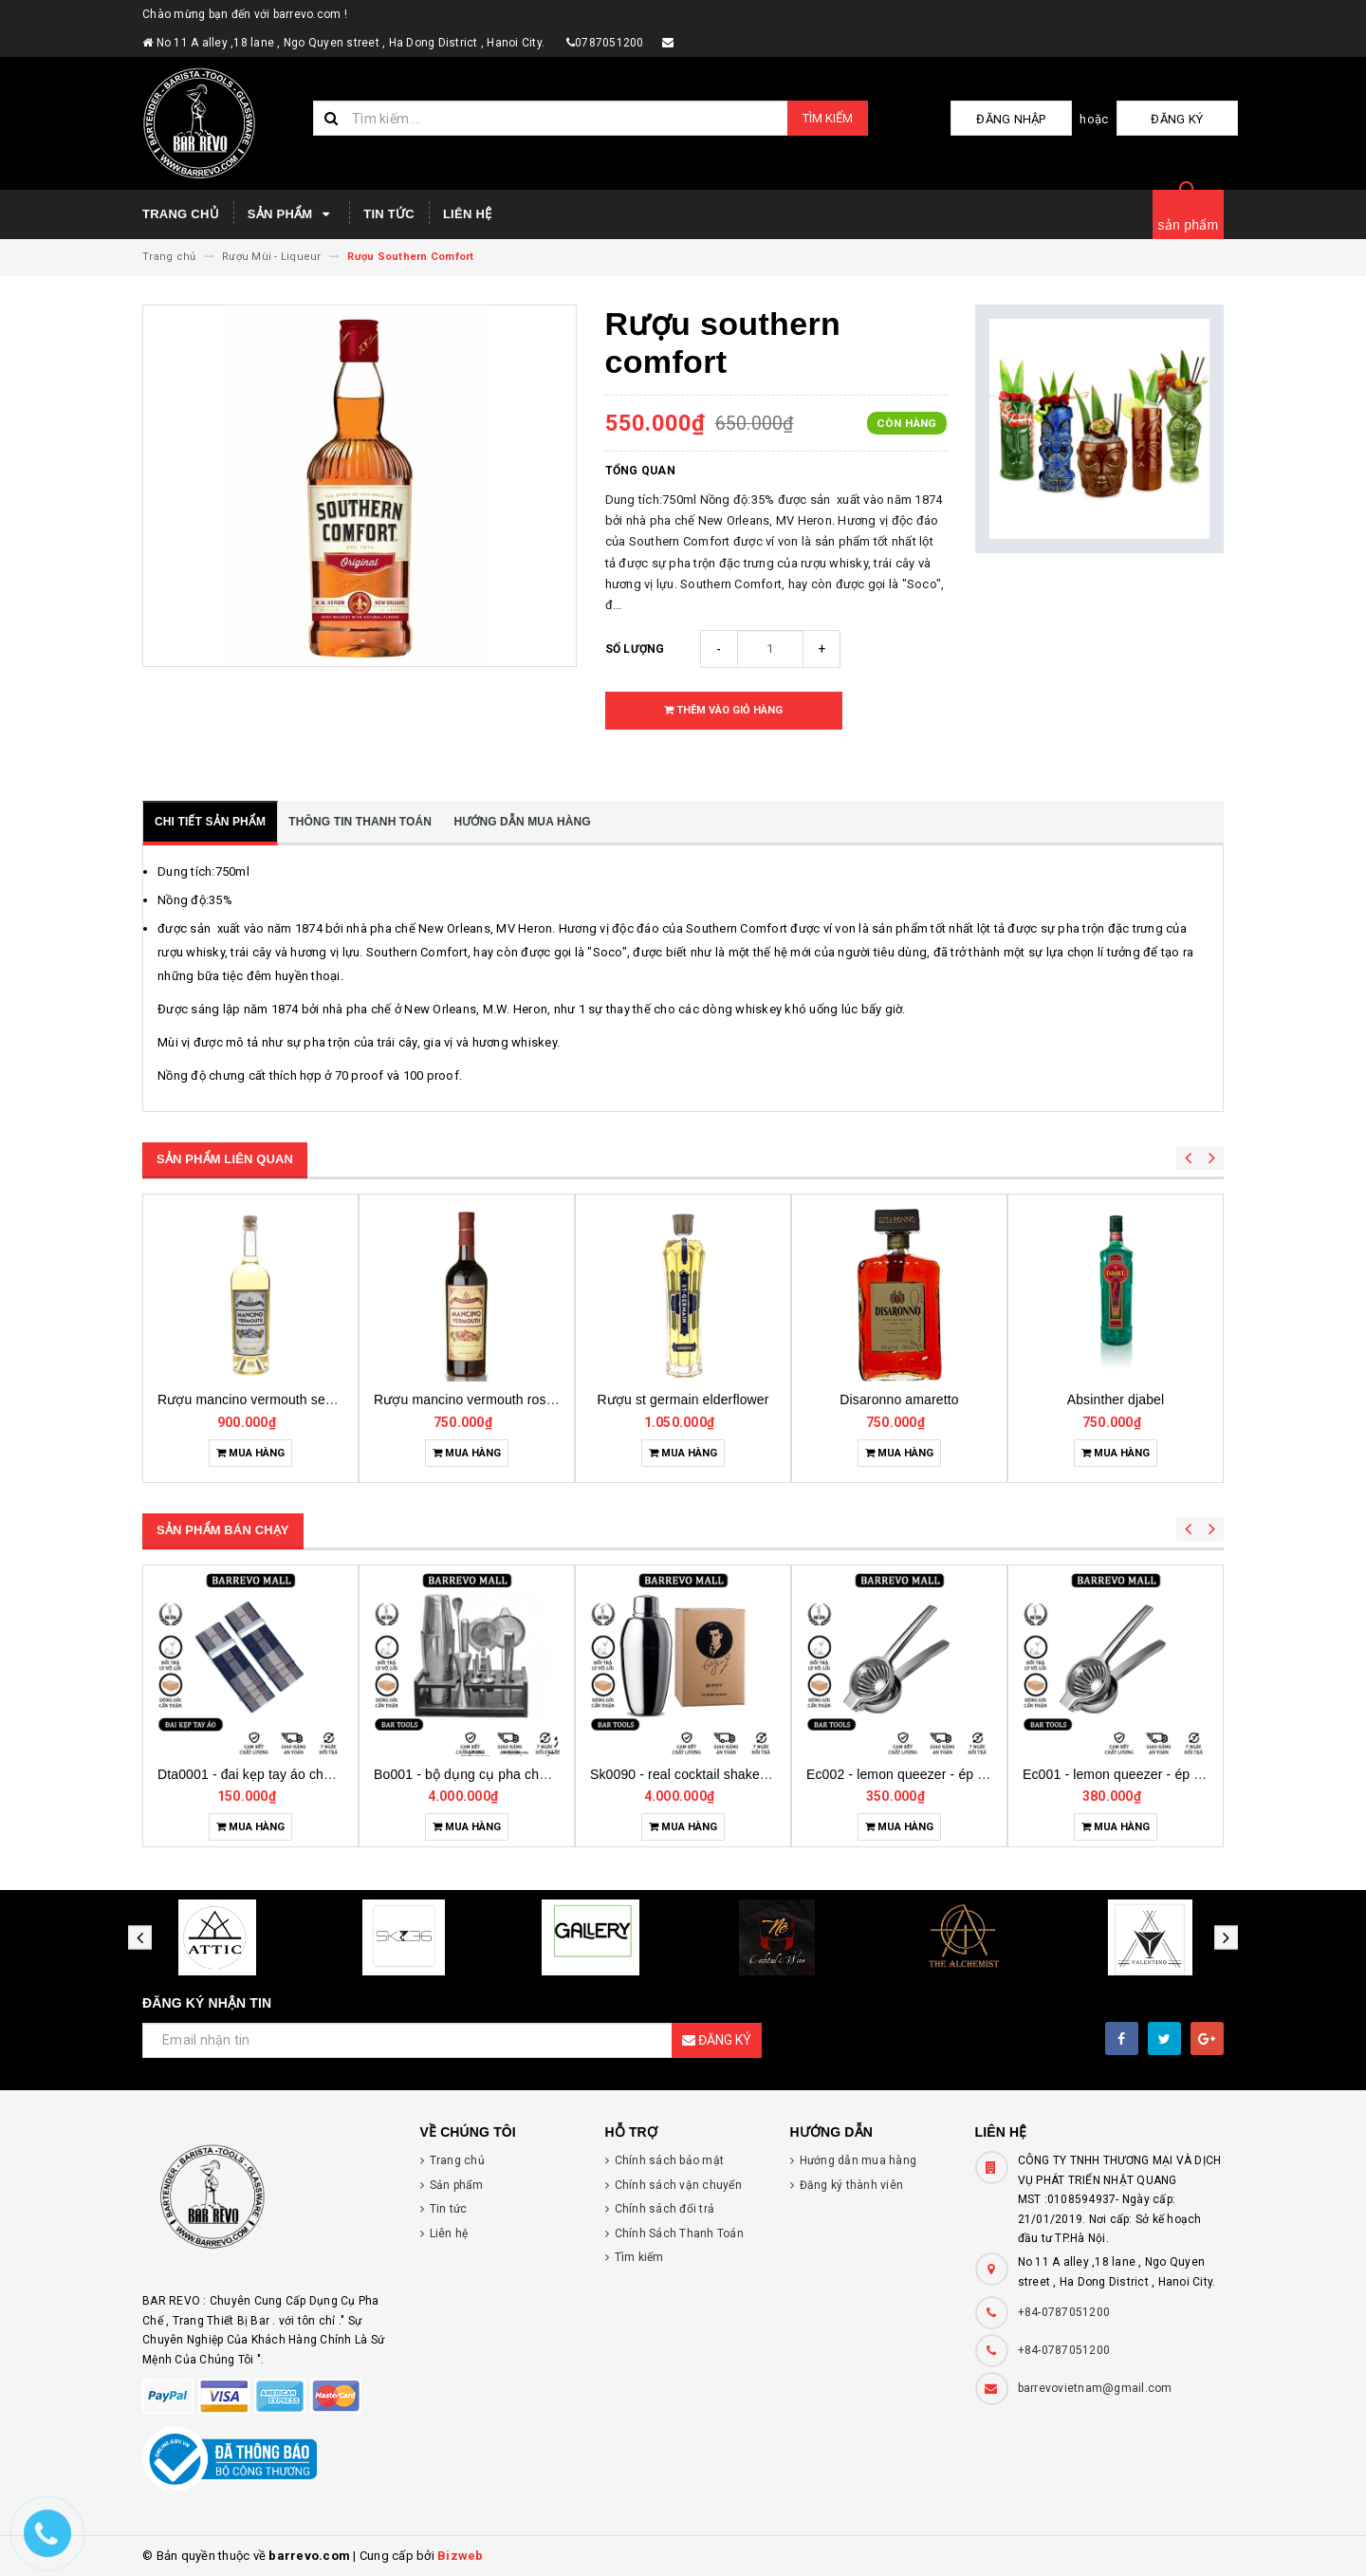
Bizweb (460, 2555)
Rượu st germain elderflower (899, 1399)
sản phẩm (1188, 224)
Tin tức (389, 214)
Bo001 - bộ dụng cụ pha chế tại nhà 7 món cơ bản (742, 1774)
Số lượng (635, 649)
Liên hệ (467, 214)
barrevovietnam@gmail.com (1095, 2388)
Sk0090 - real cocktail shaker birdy (910, 1774)
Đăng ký (1191, 119)
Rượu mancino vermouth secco (468, 1399)
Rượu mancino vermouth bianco (254, 1399)
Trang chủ (180, 214)
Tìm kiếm (828, 118)
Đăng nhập (1051, 119)
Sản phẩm (291, 214)
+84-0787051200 (1064, 2312)
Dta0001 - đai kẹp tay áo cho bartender (491, 1774)
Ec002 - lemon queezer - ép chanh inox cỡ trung (1168, 1774)
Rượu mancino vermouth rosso (683, 1399)
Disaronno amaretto (1115, 1399)
